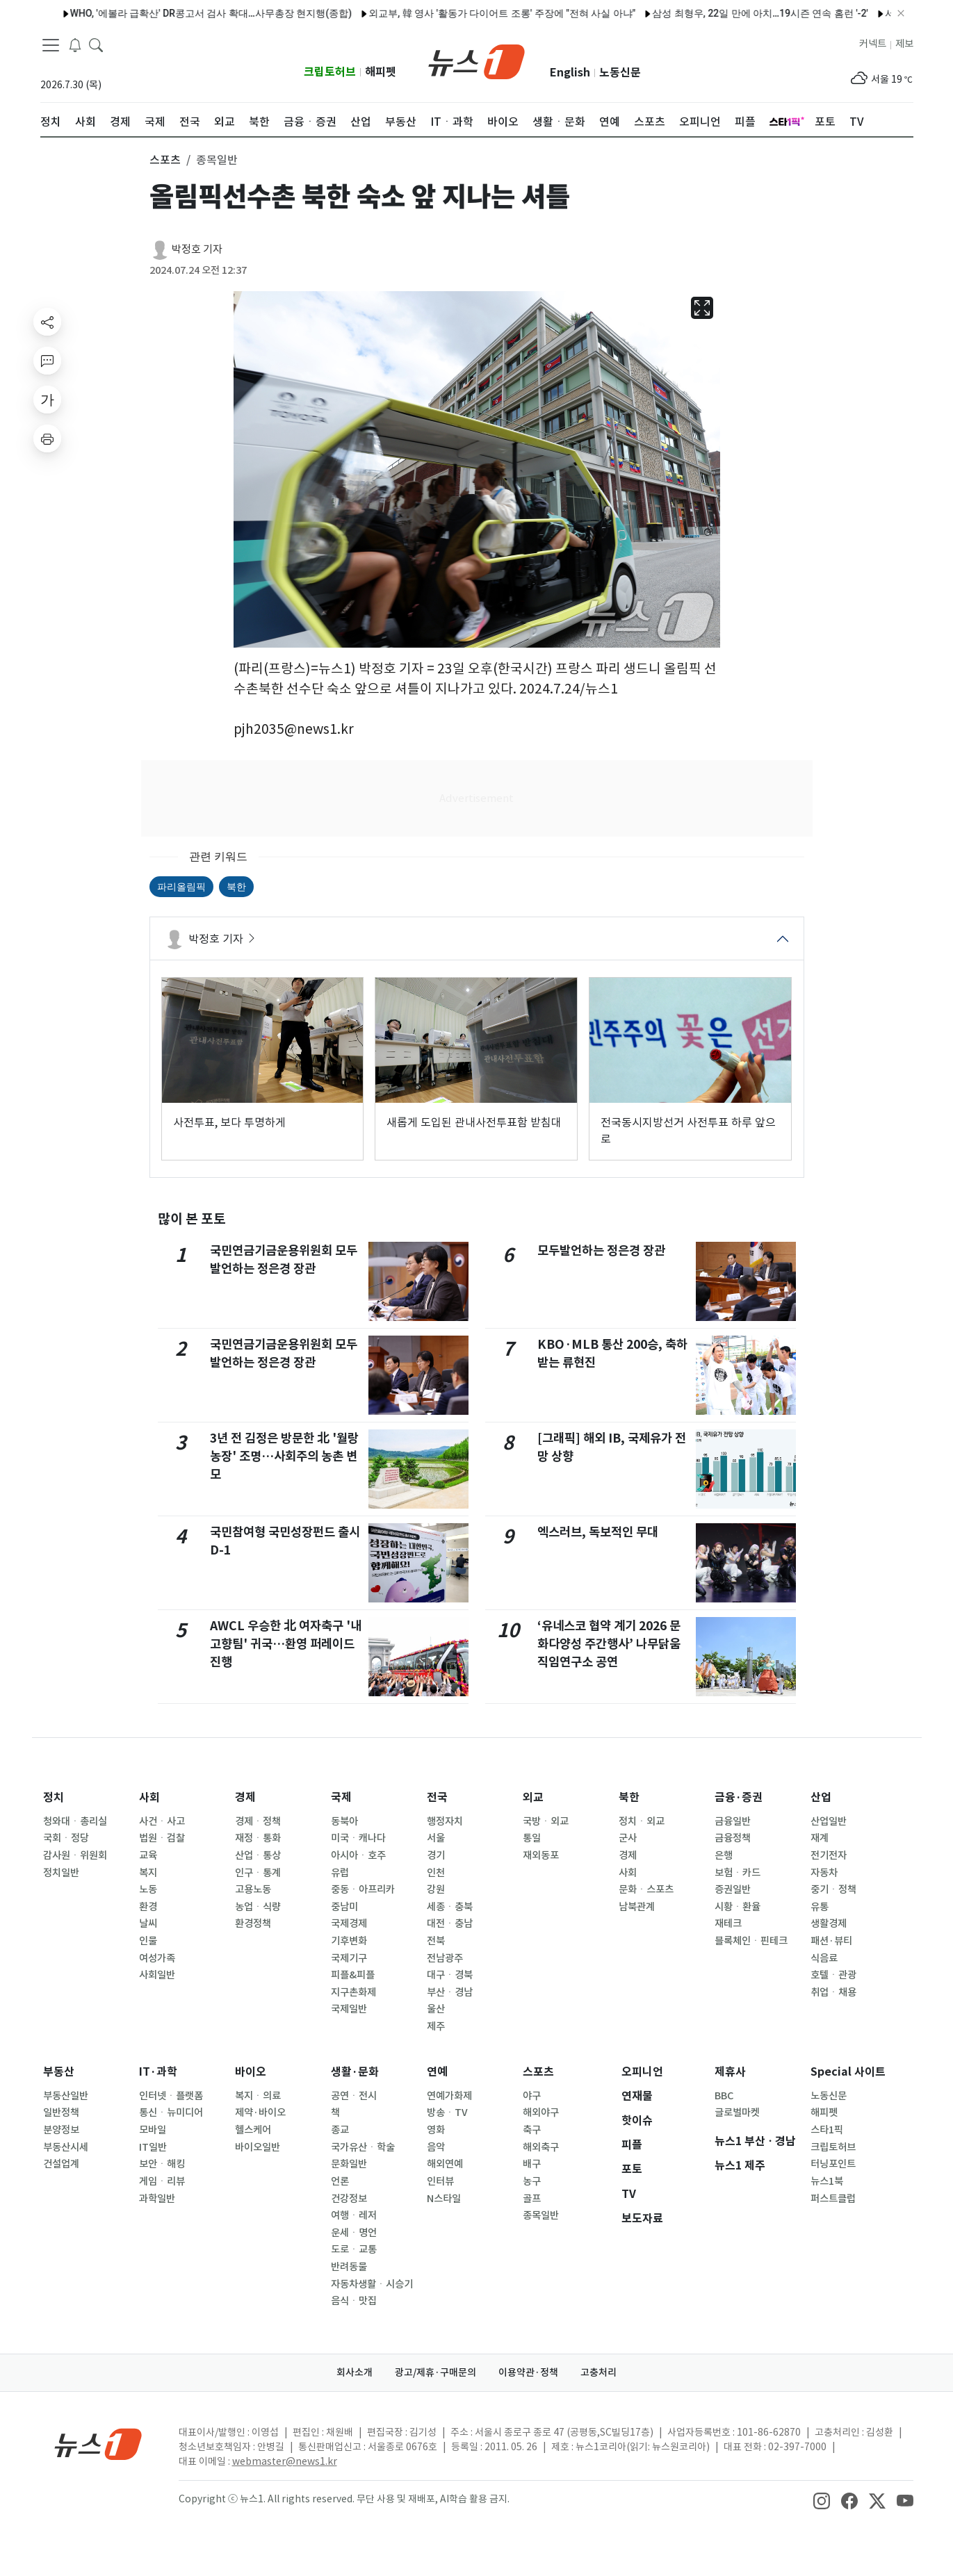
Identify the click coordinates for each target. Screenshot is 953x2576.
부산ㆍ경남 (450, 1992)
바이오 (250, 2072)
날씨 (148, 1923)
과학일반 (157, 2198)
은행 (724, 1855)
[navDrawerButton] (50, 45)
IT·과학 (158, 2072)
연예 (437, 2072)
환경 (148, 1907)
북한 (236, 886)
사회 (149, 1797)
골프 (532, 2198)
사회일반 (157, 1975)
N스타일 (444, 2198)
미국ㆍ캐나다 (358, 1838)
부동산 (58, 2072)
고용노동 (253, 1889)
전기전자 (829, 1855)
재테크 (728, 1923)
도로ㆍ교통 (354, 2249)
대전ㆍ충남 (450, 1923)
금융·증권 (739, 1797)
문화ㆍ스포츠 (646, 1889)
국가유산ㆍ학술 (363, 2147)
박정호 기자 (197, 249)
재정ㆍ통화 (258, 1838)
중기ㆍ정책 (833, 1889)
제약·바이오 (260, 2112)
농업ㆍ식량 (258, 1907)
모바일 (152, 2130)
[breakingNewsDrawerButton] (75, 44)
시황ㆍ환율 (737, 1907)
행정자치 (445, 1821)
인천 (436, 1873)
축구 (532, 2130)
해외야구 (541, 2112)
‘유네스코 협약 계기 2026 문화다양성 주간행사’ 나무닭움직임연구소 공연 (609, 1644)
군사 (628, 1838)
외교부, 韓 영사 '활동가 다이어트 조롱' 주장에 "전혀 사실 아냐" (468, 13)
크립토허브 (330, 72)
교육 (148, 1855)
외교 (533, 1797)
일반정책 (61, 2112)
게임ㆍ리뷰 (162, 2181)
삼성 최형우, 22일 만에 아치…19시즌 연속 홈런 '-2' (727, 13)
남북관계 (637, 1907)
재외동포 (541, 1855)
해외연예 (445, 2164)
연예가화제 (449, 2096)
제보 (904, 44)
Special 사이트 (848, 2072)
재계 (820, 1838)
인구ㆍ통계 (258, 1873)
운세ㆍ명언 (354, 2232)
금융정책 (733, 1838)
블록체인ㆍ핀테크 (751, 1941)
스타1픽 (827, 2130)
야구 (532, 2096)
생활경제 (829, 1923)
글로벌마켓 (737, 2112)
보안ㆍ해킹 (162, 2164)
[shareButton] (47, 322)
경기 (436, 1855)
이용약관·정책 (528, 2372)
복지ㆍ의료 (258, 2096)
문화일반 (349, 2164)
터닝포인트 (833, 2164)
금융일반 (733, 1821)
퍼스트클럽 (833, 2198)
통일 (532, 1838)
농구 (532, 2181)
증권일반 (733, 1889)
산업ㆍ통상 (258, 1855)
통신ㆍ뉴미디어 (171, 2112)
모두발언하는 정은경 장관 (601, 1250)
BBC (724, 2096)
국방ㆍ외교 (546, 1821)
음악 (436, 2147)
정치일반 (61, 1873)
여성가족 (157, 1958)
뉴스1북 (827, 2181)
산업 (821, 1797)
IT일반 (153, 2147)
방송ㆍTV (447, 2112)
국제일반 (349, 2009)
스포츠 (538, 2072)
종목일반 (541, 2215)
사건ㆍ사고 (162, 1821)
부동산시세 (65, 2147)
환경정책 (253, 1923)
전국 (437, 1797)
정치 (53, 1797)
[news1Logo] (98, 2443)
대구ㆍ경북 (450, 1975)
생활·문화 (355, 2072)
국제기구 (349, 1958)
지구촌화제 (353, 1992)
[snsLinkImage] (821, 2500)
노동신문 (620, 72)
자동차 (824, 1873)
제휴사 (730, 2072)
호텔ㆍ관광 (833, 1975)
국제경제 (349, 1923)
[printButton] (47, 438)
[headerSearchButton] (96, 44)
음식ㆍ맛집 (354, 2301)
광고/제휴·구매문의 (435, 2372)
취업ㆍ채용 (833, 1992)
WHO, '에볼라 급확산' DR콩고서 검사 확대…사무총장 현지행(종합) (177, 13)
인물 (148, 1941)
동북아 (344, 1821)
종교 (340, 2130)
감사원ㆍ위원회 (75, 1855)
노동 (148, 1889)
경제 (245, 1797)
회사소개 (354, 2372)
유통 (820, 1907)
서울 (436, 1838)
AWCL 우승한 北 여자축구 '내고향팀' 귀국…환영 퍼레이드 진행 (285, 1644)
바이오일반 (257, 2147)
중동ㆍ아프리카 (363, 1889)
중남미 (344, 1907)
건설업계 (61, 2164)
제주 (436, 2026)
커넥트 (872, 44)
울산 (436, 2009)
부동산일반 (65, 2096)
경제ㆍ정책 (258, 1821)
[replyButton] (47, 361)
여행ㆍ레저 (354, 2215)
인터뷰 (440, 2181)
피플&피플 (353, 1975)
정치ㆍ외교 (642, 1821)
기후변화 (349, 1941)
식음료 (824, 1958)
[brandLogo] (476, 60)
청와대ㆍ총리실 (75, 1821)
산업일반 (829, 1821)
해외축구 (541, 2147)
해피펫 (380, 72)
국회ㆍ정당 (66, 1838)
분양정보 (61, 2130)
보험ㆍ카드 (737, 1873)
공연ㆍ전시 (354, 2096)
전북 (436, 1941)
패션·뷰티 (831, 1941)
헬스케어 (253, 2130)
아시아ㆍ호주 (358, 1855)
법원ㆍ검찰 (162, 1838)
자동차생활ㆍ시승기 (372, 2284)
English (570, 72)
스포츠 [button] (165, 160)
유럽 (340, 1873)
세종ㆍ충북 (450, 1907)
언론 (340, 2181)
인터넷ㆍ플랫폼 (171, 2096)
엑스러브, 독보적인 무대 (597, 1532)
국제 (341, 1797)
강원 (436, 1889)
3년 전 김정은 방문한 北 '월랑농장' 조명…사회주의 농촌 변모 (284, 1456)
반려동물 (349, 2267)
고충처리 (598, 2372)
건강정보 (349, 2198)
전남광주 (445, 1958)
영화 (436, 2130)
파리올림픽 (181, 886)
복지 (148, 1873)
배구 (532, 2164)
